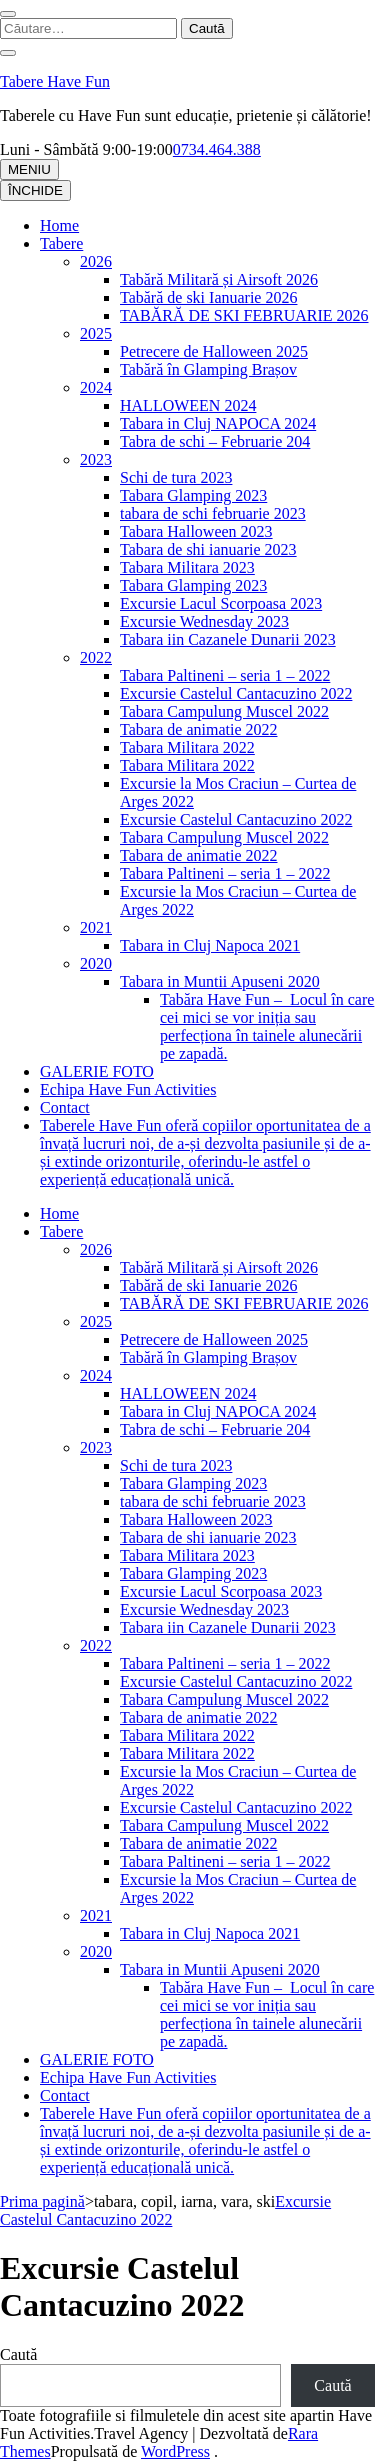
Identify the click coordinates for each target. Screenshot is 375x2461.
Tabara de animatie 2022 (198, 729)
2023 (96, 459)
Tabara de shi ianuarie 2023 (208, 549)
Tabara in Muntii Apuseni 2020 (220, 981)
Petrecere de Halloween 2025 (214, 351)
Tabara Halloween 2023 (196, 531)
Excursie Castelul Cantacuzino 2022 (236, 693)
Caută (18, 2354)
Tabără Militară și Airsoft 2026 (219, 279)
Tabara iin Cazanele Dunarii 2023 (228, 639)
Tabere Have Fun (55, 81)
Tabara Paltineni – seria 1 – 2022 (225, 675)
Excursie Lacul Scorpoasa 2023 (221, 603)
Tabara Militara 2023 (187, 567)
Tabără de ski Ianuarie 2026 (208, 297)
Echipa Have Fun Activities (128, 1089)
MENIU (29, 169)
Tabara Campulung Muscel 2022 (224, 711)
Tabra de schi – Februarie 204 (215, 441)
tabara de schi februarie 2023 (213, 513)
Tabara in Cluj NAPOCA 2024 (218, 423)
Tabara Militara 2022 (187, 747)
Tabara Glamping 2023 (193, 495)
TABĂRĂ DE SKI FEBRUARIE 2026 (244, 315)
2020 (96, 963)
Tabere (61, 243)
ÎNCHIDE (35, 190)
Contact (65, 1107)
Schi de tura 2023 (176, 477)
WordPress (175, 2451)
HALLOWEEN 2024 (188, 405)
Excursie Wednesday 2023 (204, 621)
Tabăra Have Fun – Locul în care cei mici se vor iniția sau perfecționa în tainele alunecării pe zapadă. (267, 1026)
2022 (96, 657)
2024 (96, 387)
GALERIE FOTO (97, 1071)
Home (59, 225)
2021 (96, 927)
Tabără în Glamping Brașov (208, 369)
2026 (96, 261)
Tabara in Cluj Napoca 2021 (210, 945)
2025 (96, 333)
